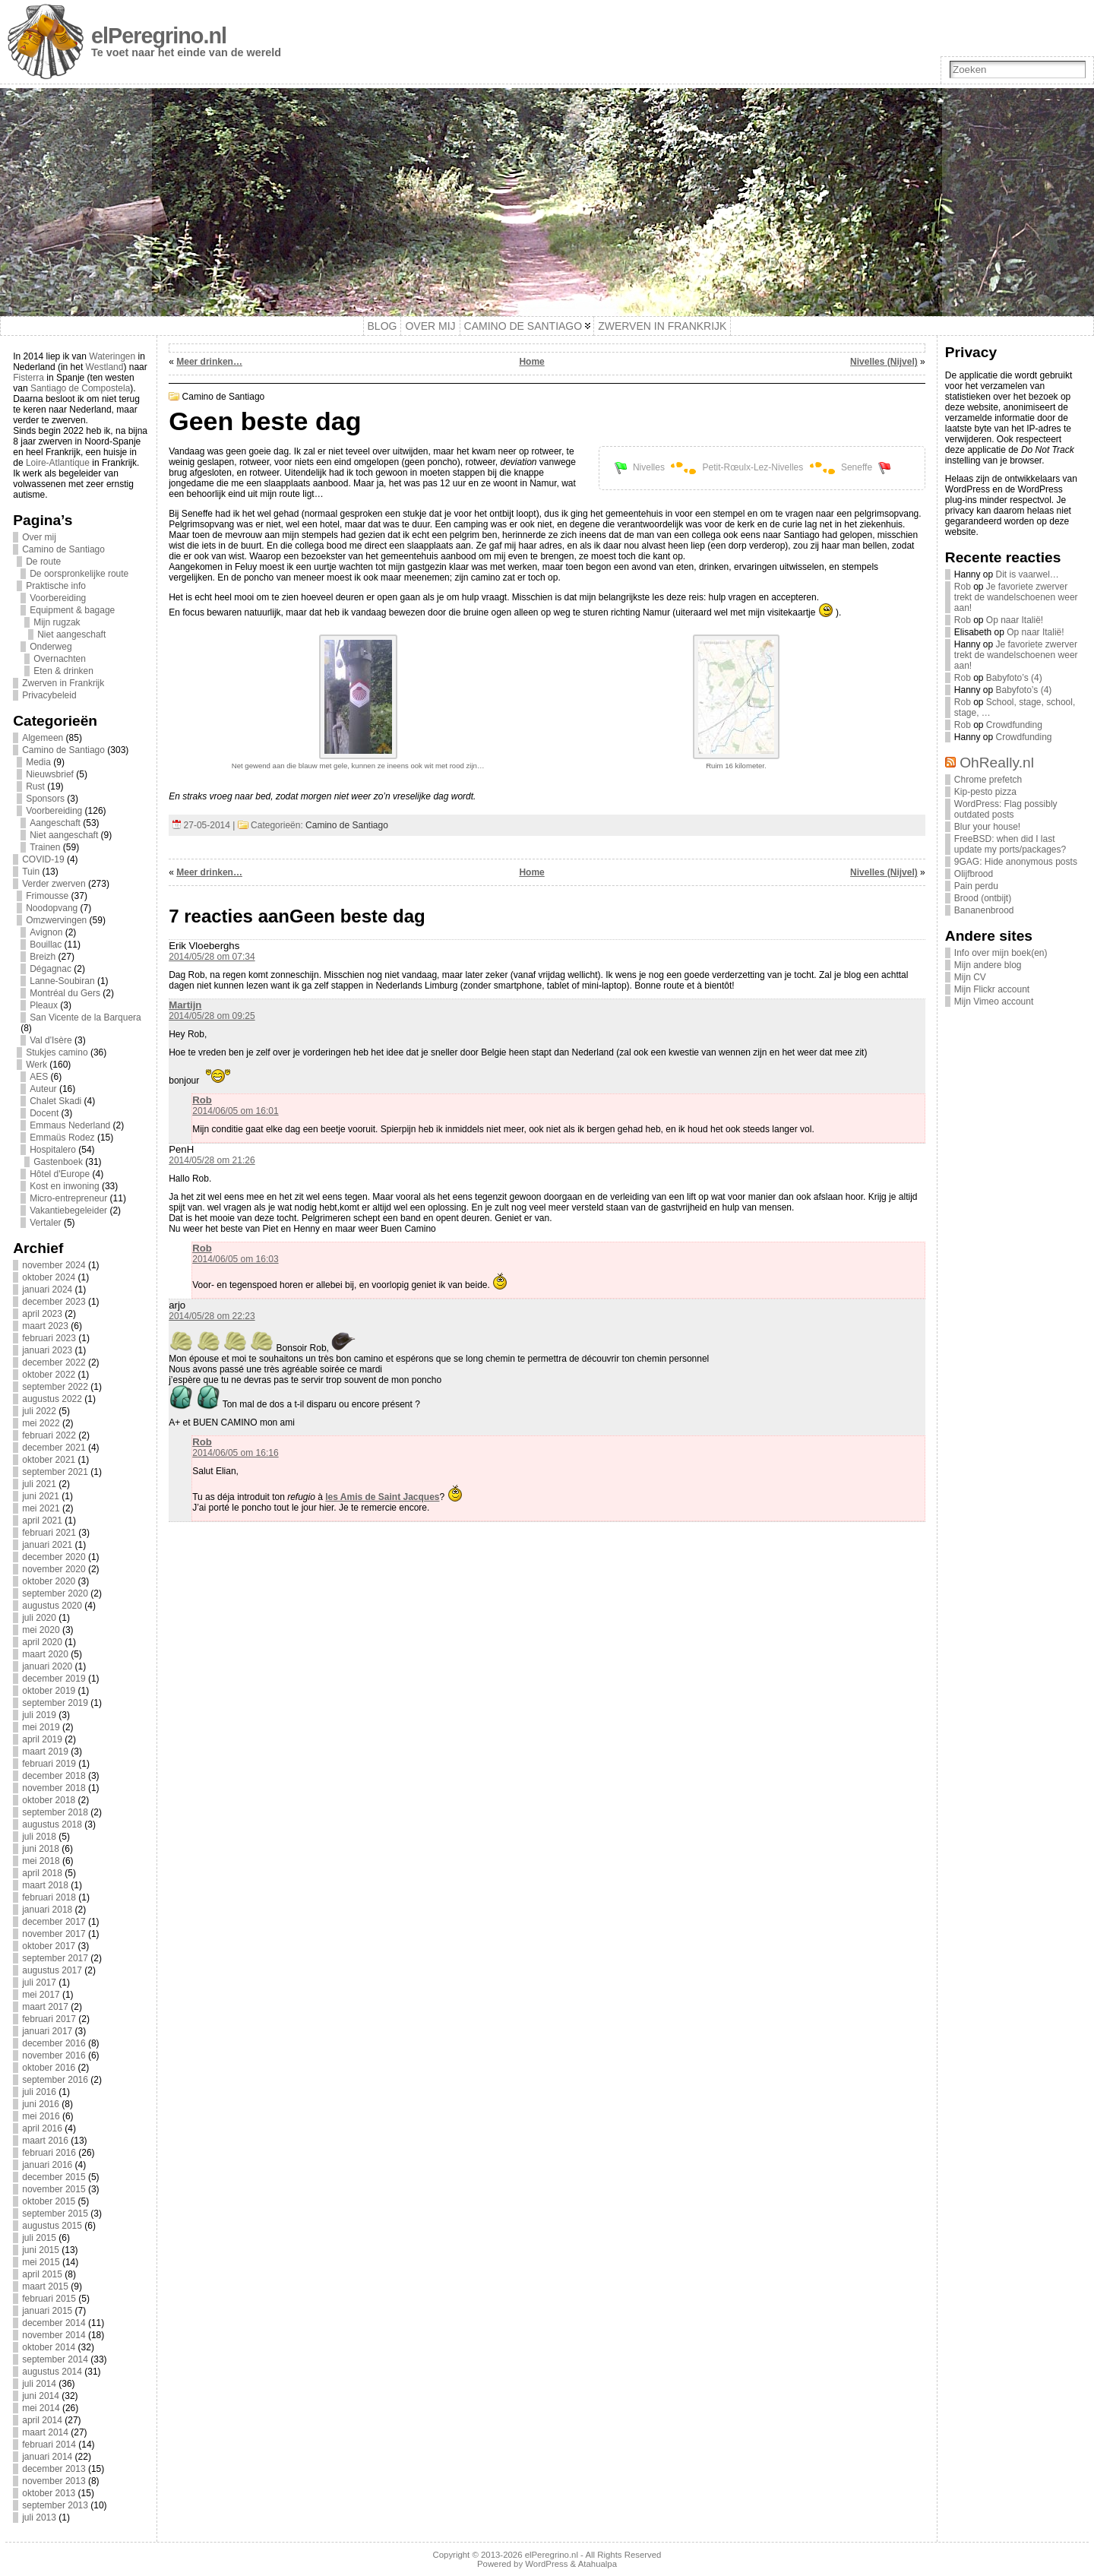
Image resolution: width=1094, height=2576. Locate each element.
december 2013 (53, 2469)
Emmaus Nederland (70, 1125)
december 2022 (53, 1362)
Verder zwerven (53, 883)
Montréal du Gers (65, 993)
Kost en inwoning (64, 1186)
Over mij (39, 537)
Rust (35, 786)
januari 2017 (47, 2031)
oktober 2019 (48, 1690)
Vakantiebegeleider (68, 1210)
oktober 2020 (48, 1581)
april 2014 (42, 2420)
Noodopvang (51, 908)
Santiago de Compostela (80, 388)
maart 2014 (45, 2432)
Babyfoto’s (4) (1014, 677)
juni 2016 (40, 2104)
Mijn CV (970, 977)
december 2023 (53, 1301)
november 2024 (53, 1265)
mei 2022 (40, 1423)
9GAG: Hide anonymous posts (1015, 861)
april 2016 (42, 2128)
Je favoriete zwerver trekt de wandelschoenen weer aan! (1016, 597)
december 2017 (53, 1921)
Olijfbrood (973, 874)
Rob (202, 1100)
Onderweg (50, 646)
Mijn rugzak (56, 622)
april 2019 (42, 1739)
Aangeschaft (55, 823)
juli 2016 (39, 2092)
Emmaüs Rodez (62, 1137)
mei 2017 (40, 1994)
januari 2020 (47, 1666)
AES (39, 1076)
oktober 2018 (48, 1800)
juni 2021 (40, 1496)
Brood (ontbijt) (982, 898)
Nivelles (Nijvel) (884, 361)
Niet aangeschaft (71, 634)
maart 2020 (45, 1654)
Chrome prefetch (988, 779)
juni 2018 (40, 1848)
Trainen (45, 847)
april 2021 (42, 1520)
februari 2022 (49, 1435)
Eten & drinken (63, 671)
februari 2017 (49, 2019)
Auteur (43, 1089)
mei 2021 (40, 1508)
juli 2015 (39, 2238)
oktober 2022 (48, 1374)
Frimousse (47, 896)
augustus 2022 (52, 1399)
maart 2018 (45, 1885)
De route (43, 561)
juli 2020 (39, 1617)
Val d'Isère (50, 1040)
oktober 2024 (48, 1277)
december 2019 (53, 1678)
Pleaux (44, 1005)
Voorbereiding (58, 598)
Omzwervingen (56, 920)
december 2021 (53, 1447)
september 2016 (55, 2079)
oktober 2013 (48, 2493)
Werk (36, 1064)
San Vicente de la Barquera (85, 1017)
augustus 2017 (52, 1970)
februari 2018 (49, 1897)
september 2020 (55, 1593)
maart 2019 (45, 1751)
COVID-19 (43, 859)
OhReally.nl (997, 763)
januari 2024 (47, 1289)
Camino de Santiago (63, 549)
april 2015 (42, 2274)
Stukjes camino (56, 1052)
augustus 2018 (52, 1824)
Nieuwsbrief (50, 774)
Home (531, 361)
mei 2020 (40, 1630)
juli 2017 (39, 1982)
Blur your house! (987, 826)
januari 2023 (47, 1350)
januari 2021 (47, 1545)
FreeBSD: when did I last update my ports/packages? (1010, 844)
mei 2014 (40, 2408)
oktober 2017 (48, 1946)
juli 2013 (39, 2517)
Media (38, 762)
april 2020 (42, 1642)
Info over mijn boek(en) (1001, 953)
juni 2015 (40, 2250)
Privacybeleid (49, 695)
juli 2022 (39, 1411)
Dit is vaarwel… (1027, 574)
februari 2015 (49, 2298)
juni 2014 (40, 2396)
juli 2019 (39, 1715)
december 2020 (53, 1557)
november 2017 (53, 1934)
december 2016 (53, 2043)
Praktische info (56, 586)
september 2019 (55, 1703)
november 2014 (53, 2335)
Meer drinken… (209, 361)
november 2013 (53, 2481)
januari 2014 (47, 2456)
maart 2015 (45, 2286)
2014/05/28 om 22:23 (212, 1316)
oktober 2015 (48, 2201)
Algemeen (42, 738)
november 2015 (53, 2189)
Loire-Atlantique (58, 462)
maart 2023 (45, 1326)
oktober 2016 (48, 2067)
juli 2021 (39, 1484)
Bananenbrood (984, 910)
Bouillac (46, 944)
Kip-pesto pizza (985, 791)
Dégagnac (50, 969)
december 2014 (53, 2323)
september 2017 (55, 1958)
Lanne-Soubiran (62, 981)
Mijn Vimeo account (994, 1001)
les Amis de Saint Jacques (382, 1497)
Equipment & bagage (72, 610)
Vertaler (45, 1222)
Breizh (42, 956)
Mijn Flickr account (991, 989)
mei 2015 (40, 2262)
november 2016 (53, 2055)
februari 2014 (49, 2444)
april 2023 (42, 1314)
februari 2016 (49, 2152)
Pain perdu (976, 886)
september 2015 (55, 2213)
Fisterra (28, 377)
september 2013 (55, 2505)
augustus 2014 (52, 2371)
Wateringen (112, 356)
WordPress (546, 2563)
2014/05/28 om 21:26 (212, 1160)
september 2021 (55, 1472)
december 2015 (53, 2177)
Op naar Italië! (1014, 620)
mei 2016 (40, 2116)
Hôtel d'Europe (60, 1174)
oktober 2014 (48, 2347)
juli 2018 (39, 1836)
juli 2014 (39, 2383)
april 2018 (42, 1873)
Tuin (31, 871)
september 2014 (55, 2359)
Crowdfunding (1014, 725)
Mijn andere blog (988, 965)
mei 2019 (40, 1727)
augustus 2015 (52, 2225)
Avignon (46, 932)
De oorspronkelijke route (79, 573)
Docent (44, 1113)
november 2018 (53, 1788)
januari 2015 (47, 2310)
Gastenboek (58, 1162)
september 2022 (55, 1386)
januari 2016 (47, 2165)
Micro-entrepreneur (68, 1198)
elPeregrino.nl (158, 36)
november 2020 (53, 1569)
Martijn (185, 1005)
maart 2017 (45, 2007)
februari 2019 (49, 1763)
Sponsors (45, 798)
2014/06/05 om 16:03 (235, 1259)
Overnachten (59, 658)
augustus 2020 (52, 1605)
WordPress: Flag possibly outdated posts (1006, 809)
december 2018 (53, 1776)
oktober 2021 (48, 1459)
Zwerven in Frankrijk (63, 683)
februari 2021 (49, 1532)
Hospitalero (53, 1149)
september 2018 (55, 1812)
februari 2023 (49, 1338)
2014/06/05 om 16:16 (235, 1453)
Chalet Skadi (55, 1101)
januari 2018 (47, 1909)
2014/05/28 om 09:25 (212, 1016)
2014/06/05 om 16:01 (235, 1111)
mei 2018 (40, 1861)
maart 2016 (45, 2140)
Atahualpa (597, 2563)
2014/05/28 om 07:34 (212, 956)
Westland (105, 367)
